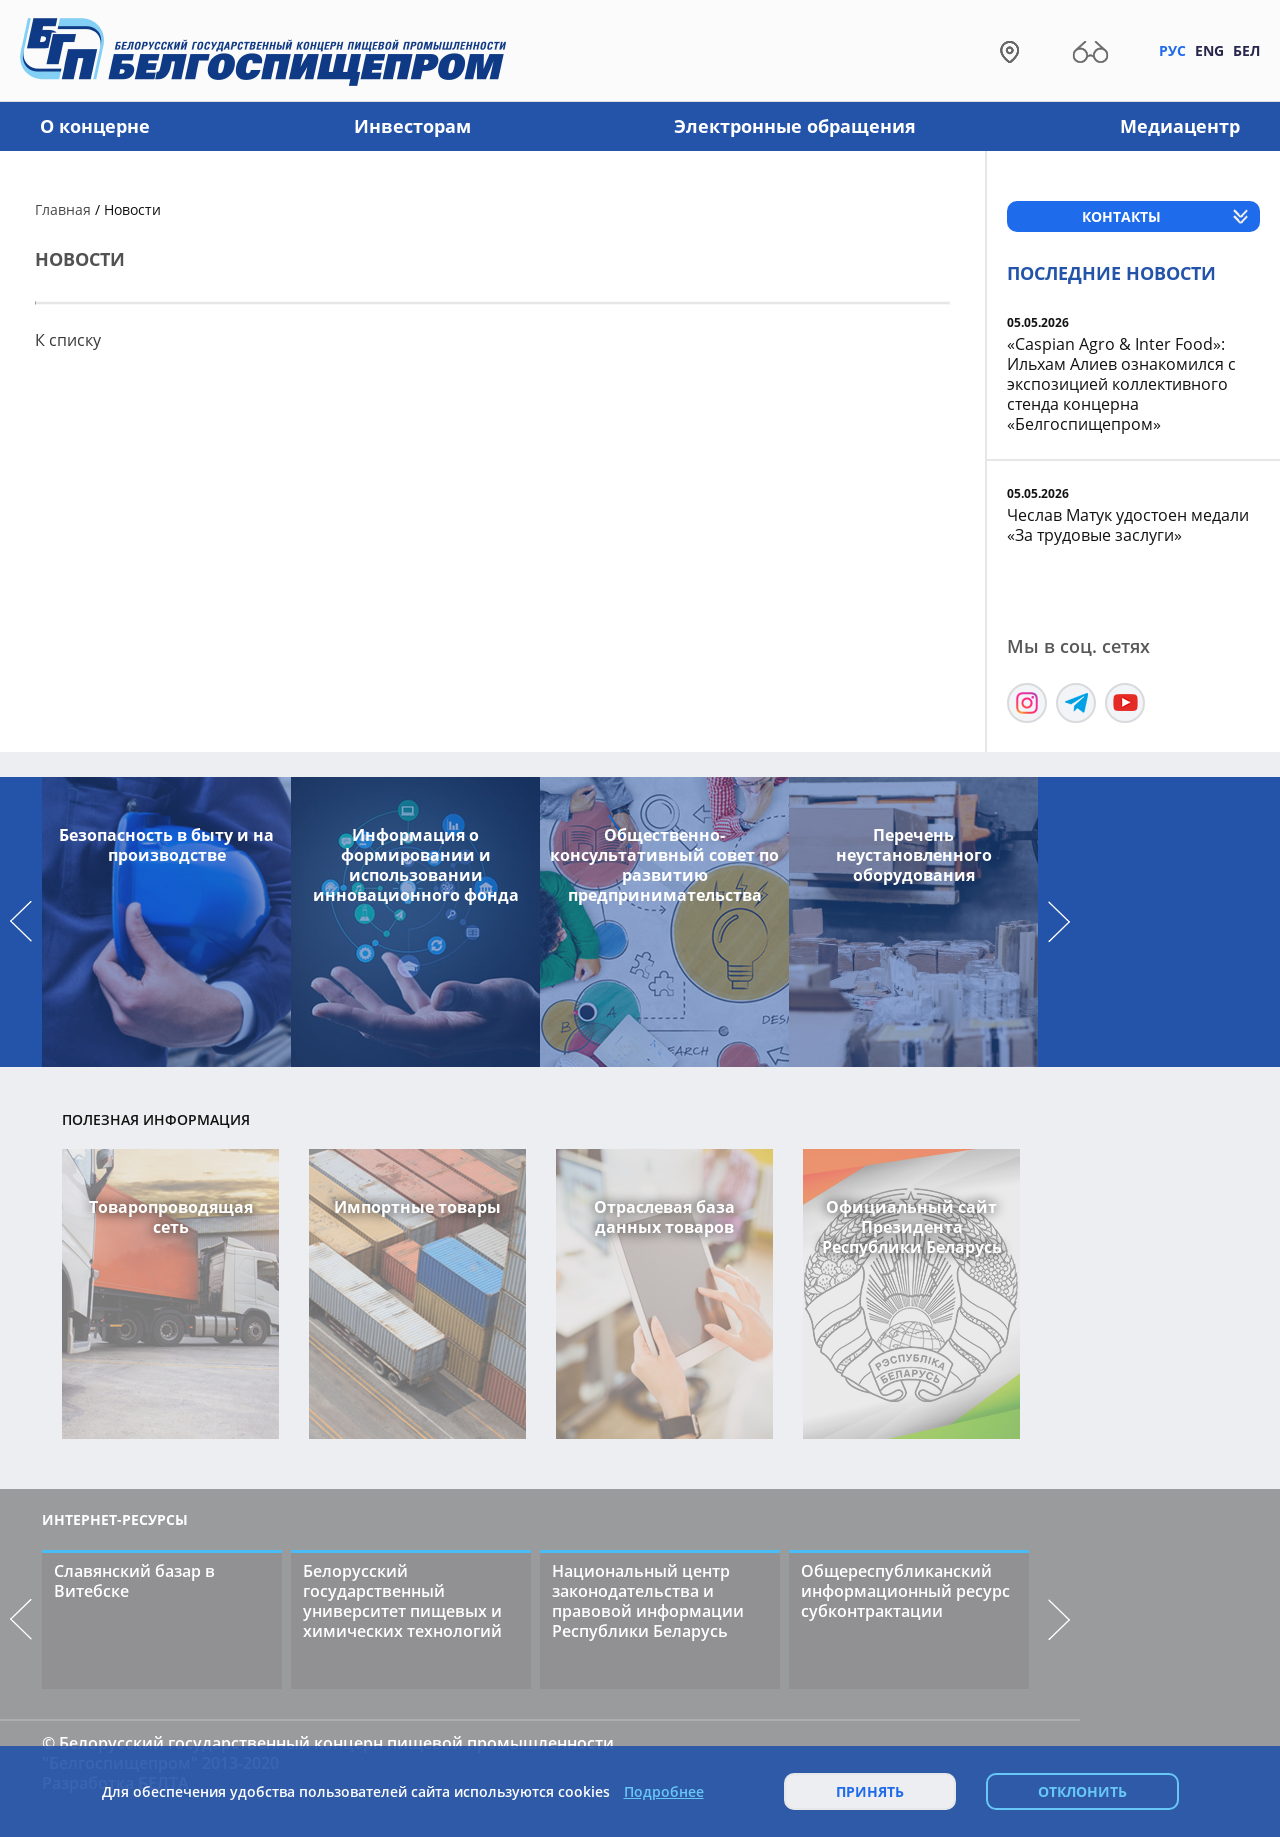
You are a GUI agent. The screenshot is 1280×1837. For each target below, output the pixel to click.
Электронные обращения (795, 126)
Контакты (1121, 216)
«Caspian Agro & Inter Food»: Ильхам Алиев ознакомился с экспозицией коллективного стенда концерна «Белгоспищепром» (1121, 384)
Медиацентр (1180, 126)
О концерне (95, 126)
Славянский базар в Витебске (134, 1581)
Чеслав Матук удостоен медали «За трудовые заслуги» (1128, 525)
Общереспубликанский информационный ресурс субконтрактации (905, 1591)
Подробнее (664, 1792)
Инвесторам (412, 126)
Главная (63, 209)
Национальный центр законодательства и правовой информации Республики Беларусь (648, 1601)
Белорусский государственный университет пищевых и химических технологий (402, 1601)
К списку (68, 340)
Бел (1246, 50)
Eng (1209, 50)
